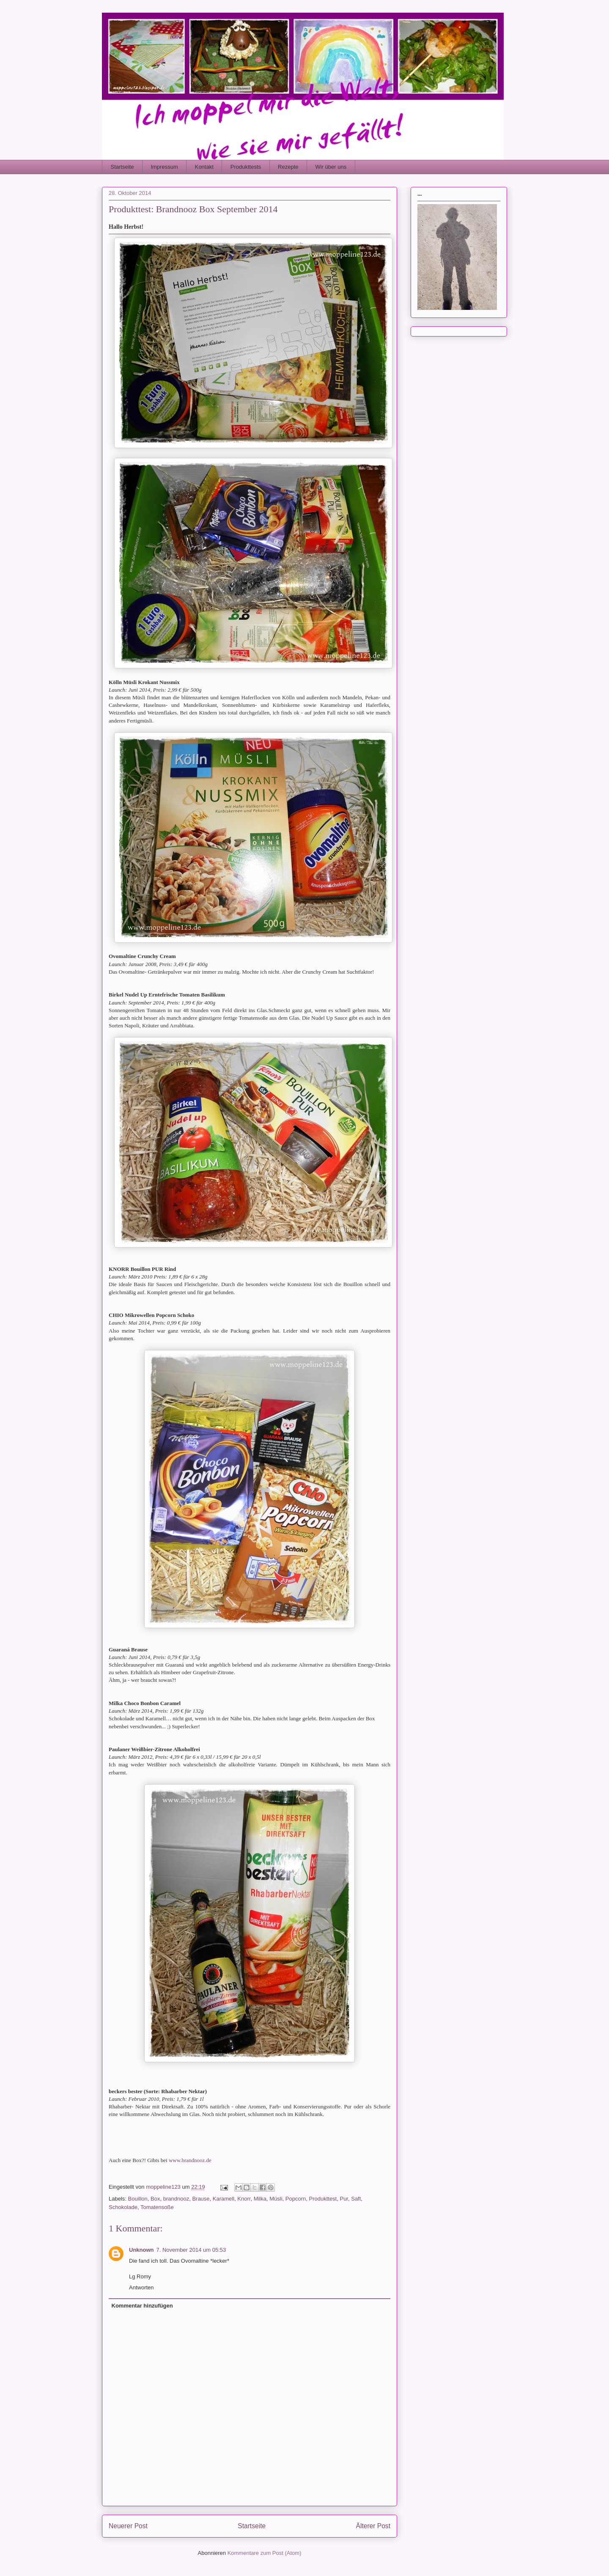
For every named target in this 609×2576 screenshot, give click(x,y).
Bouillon (138, 2198)
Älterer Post (373, 2525)
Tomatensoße (157, 2207)
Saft (356, 2198)
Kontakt (204, 167)
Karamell (223, 2198)
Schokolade (123, 2207)
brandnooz (176, 2198)
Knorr (243, 2198)
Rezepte (288, 167)
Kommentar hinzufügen (142, 2305)
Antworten (141, 2287)
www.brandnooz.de (190, 2160)
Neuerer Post (128, 2525)
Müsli (275, 2198)
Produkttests (245, 167)
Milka (260, 2198)
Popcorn (295, 2198)
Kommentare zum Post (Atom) (265, 2553)
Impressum (164, 167)
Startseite (122, 167)
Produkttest (323, 2198)
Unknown (141, 2250)
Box (155, 2198)
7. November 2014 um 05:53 (191, 2250)
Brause (200, 2198)
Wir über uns (331, 167)
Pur (344, 2198)
